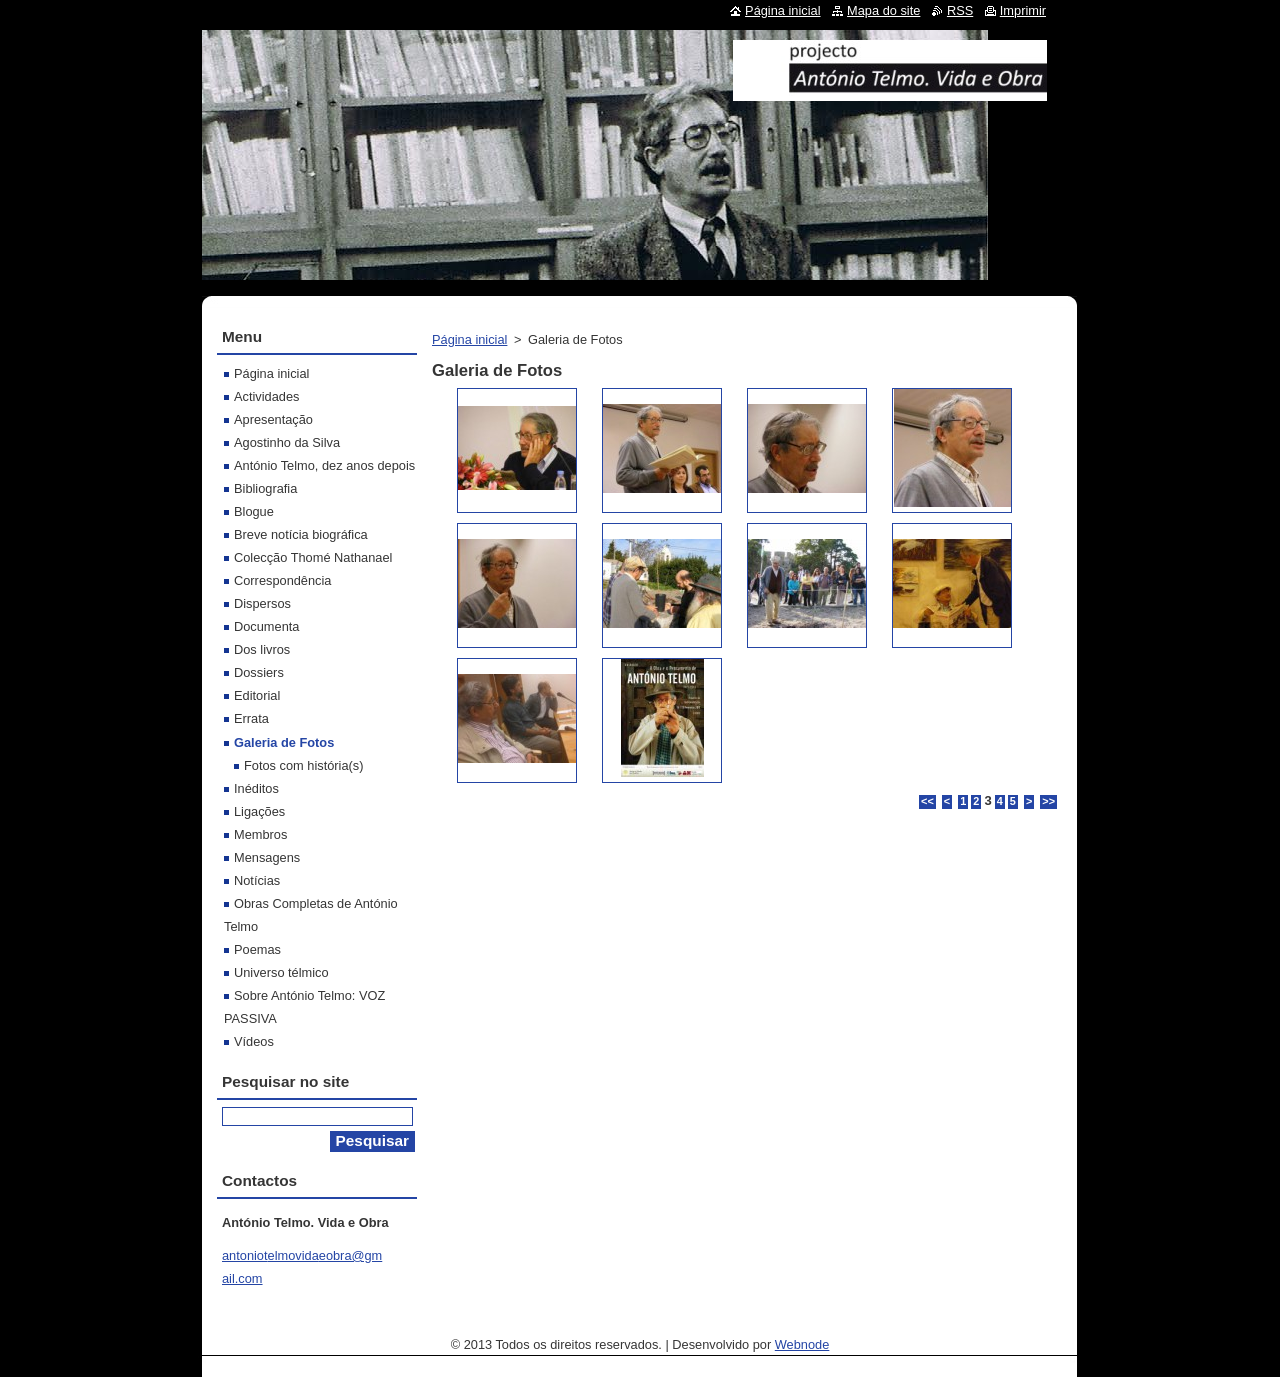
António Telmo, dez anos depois (324, 465)
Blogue (254, 511)
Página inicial (469, 339)
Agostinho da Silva (287, 442)
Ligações (259, 811)
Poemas (257, 949)
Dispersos (262, 603)
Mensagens (267, 857)
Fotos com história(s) (303, 765)
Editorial (257, 695)
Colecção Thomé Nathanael (313, 557)
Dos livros (262, 649)
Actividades (266, 396)
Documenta (266, 626)
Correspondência (282, 580)
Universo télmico (281, 972)
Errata (251, 718)
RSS (960, 10)
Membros (260, 834)
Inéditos (256, 788)
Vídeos (254, 1041)
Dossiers (259, 672)
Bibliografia (265, 488)
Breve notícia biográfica (301, 534)
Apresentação (273, 419)
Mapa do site (883, 10)
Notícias (257, 880)
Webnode (802, 1344)
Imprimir (1023, 10)
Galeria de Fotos (284, 742)
